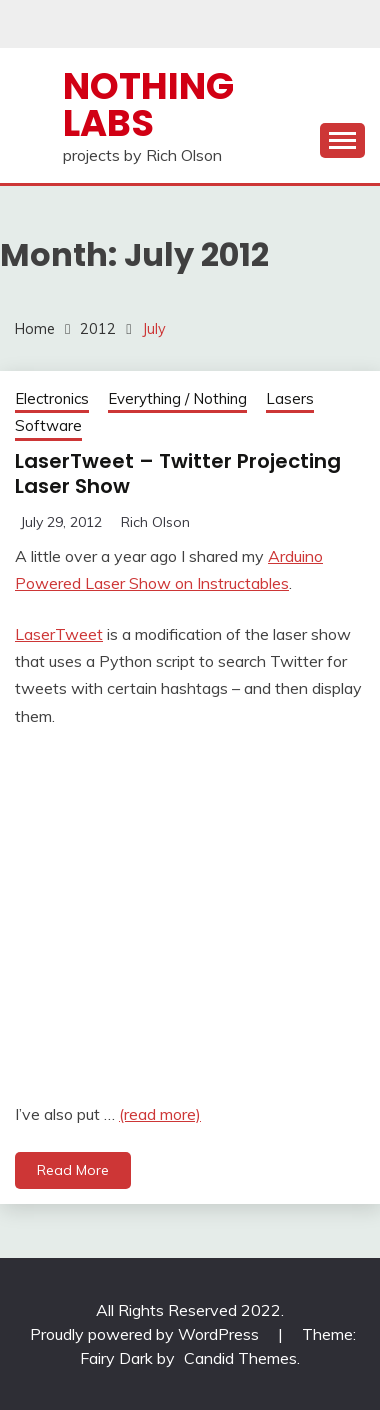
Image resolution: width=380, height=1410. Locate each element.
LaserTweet (59, 634)
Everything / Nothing (177, 398)
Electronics (52, 398)
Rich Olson (155, 522)
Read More (73, 1170)
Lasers (290, 398)
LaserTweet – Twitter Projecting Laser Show (178, 473)
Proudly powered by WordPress (146, 1334)
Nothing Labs (148, 104)
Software (48, 425)
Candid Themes (240, 1358)
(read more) (160, 1114)
